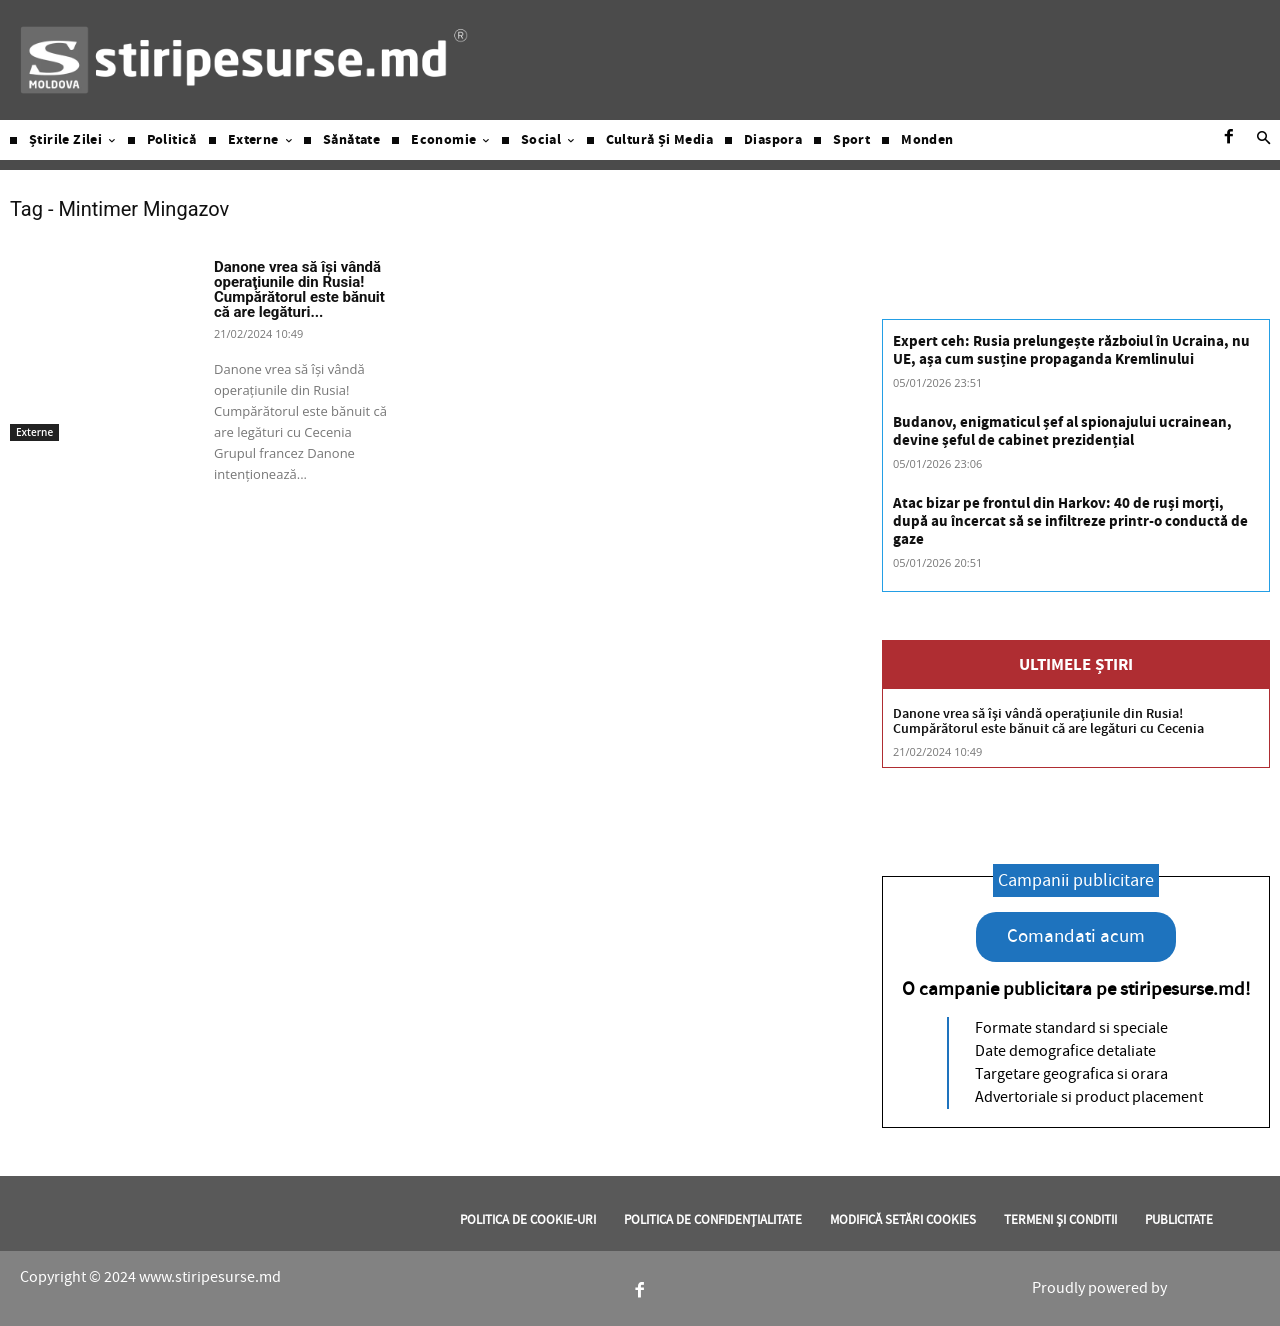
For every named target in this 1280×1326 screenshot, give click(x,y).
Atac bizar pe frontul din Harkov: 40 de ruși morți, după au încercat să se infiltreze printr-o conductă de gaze (1070, 521)
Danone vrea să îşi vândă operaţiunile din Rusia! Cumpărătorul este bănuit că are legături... (299, 289)
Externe (34, 432)
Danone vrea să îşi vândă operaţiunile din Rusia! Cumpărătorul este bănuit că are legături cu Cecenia (1048, 721)
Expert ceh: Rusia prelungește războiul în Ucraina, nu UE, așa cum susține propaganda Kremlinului (1071, 350)
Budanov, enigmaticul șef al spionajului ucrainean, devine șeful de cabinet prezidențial (1062, 431)
